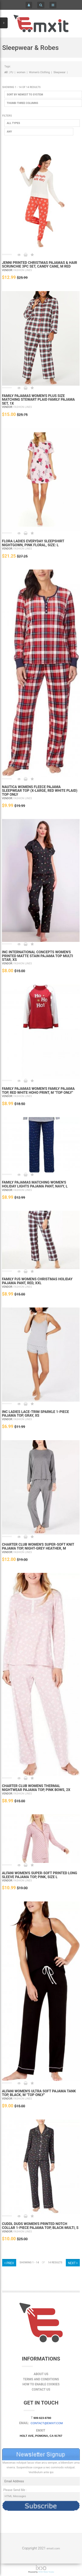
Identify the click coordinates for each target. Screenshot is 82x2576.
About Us (41, 2374)
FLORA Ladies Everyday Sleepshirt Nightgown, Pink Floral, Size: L (33, 543)
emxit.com (53, 2548)
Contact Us (41, 2389)
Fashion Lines (17, 270)
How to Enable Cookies (41, 2384)
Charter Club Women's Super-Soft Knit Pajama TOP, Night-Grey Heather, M (38, 1546)
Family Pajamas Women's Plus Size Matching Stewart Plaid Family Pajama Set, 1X (38, 399)
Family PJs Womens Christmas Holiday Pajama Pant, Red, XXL (37, 1281)
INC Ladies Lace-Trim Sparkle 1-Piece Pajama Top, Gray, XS (35, 1414)
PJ (12, 72)
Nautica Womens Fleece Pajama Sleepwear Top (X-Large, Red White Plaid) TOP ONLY (39, 791)
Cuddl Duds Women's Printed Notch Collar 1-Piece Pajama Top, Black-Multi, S (40, 2226)
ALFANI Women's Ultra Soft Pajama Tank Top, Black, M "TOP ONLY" (39, 2093)
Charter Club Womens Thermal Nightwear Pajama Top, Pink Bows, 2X (36, 1788)
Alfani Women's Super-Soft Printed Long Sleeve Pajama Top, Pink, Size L (39, 1875)
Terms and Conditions (41, 2379)
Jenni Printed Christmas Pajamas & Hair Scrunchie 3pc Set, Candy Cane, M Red (39, 264)
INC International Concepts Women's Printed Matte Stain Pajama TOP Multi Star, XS (37, 956)
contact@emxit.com (47, 2423)
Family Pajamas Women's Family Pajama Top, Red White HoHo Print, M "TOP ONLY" (38, 1090)
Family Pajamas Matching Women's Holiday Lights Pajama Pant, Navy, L (35, 1184)
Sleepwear (59, 72)
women (21, 72)
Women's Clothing (39, 72)
